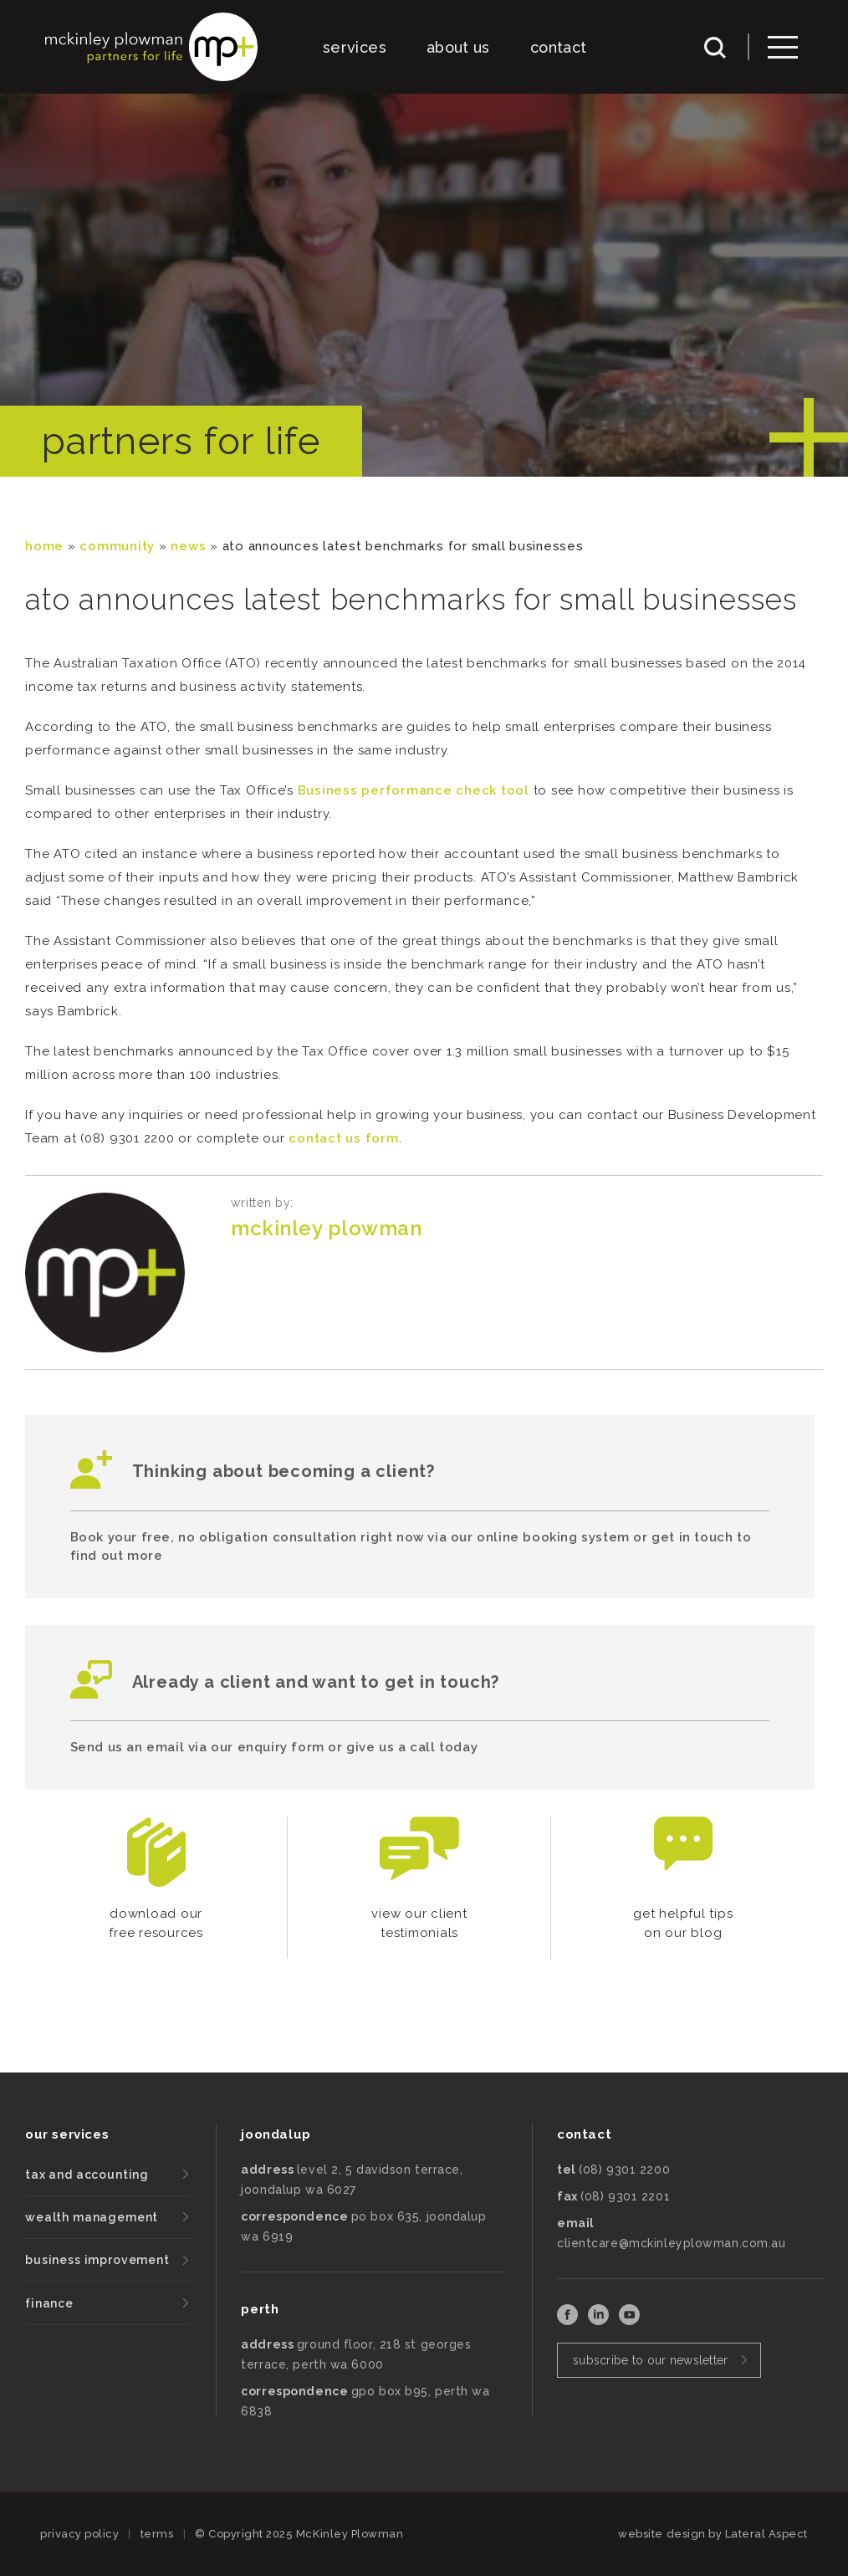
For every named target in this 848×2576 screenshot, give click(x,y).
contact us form (343, 1138)
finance (49, 2303)
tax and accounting (87, 2174)
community (117, 546)
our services (67, 2134)
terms (157, 2533)
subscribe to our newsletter (650, 2360)
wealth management (91, 2217)
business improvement (97, 2260)
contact (558, 47)
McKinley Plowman (326, 1228)
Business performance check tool (413, 790)
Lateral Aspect (766, 2533)
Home (44, 546)
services (354, 47)
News (188, 546)
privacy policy (79, 2533)
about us (458, 47)
